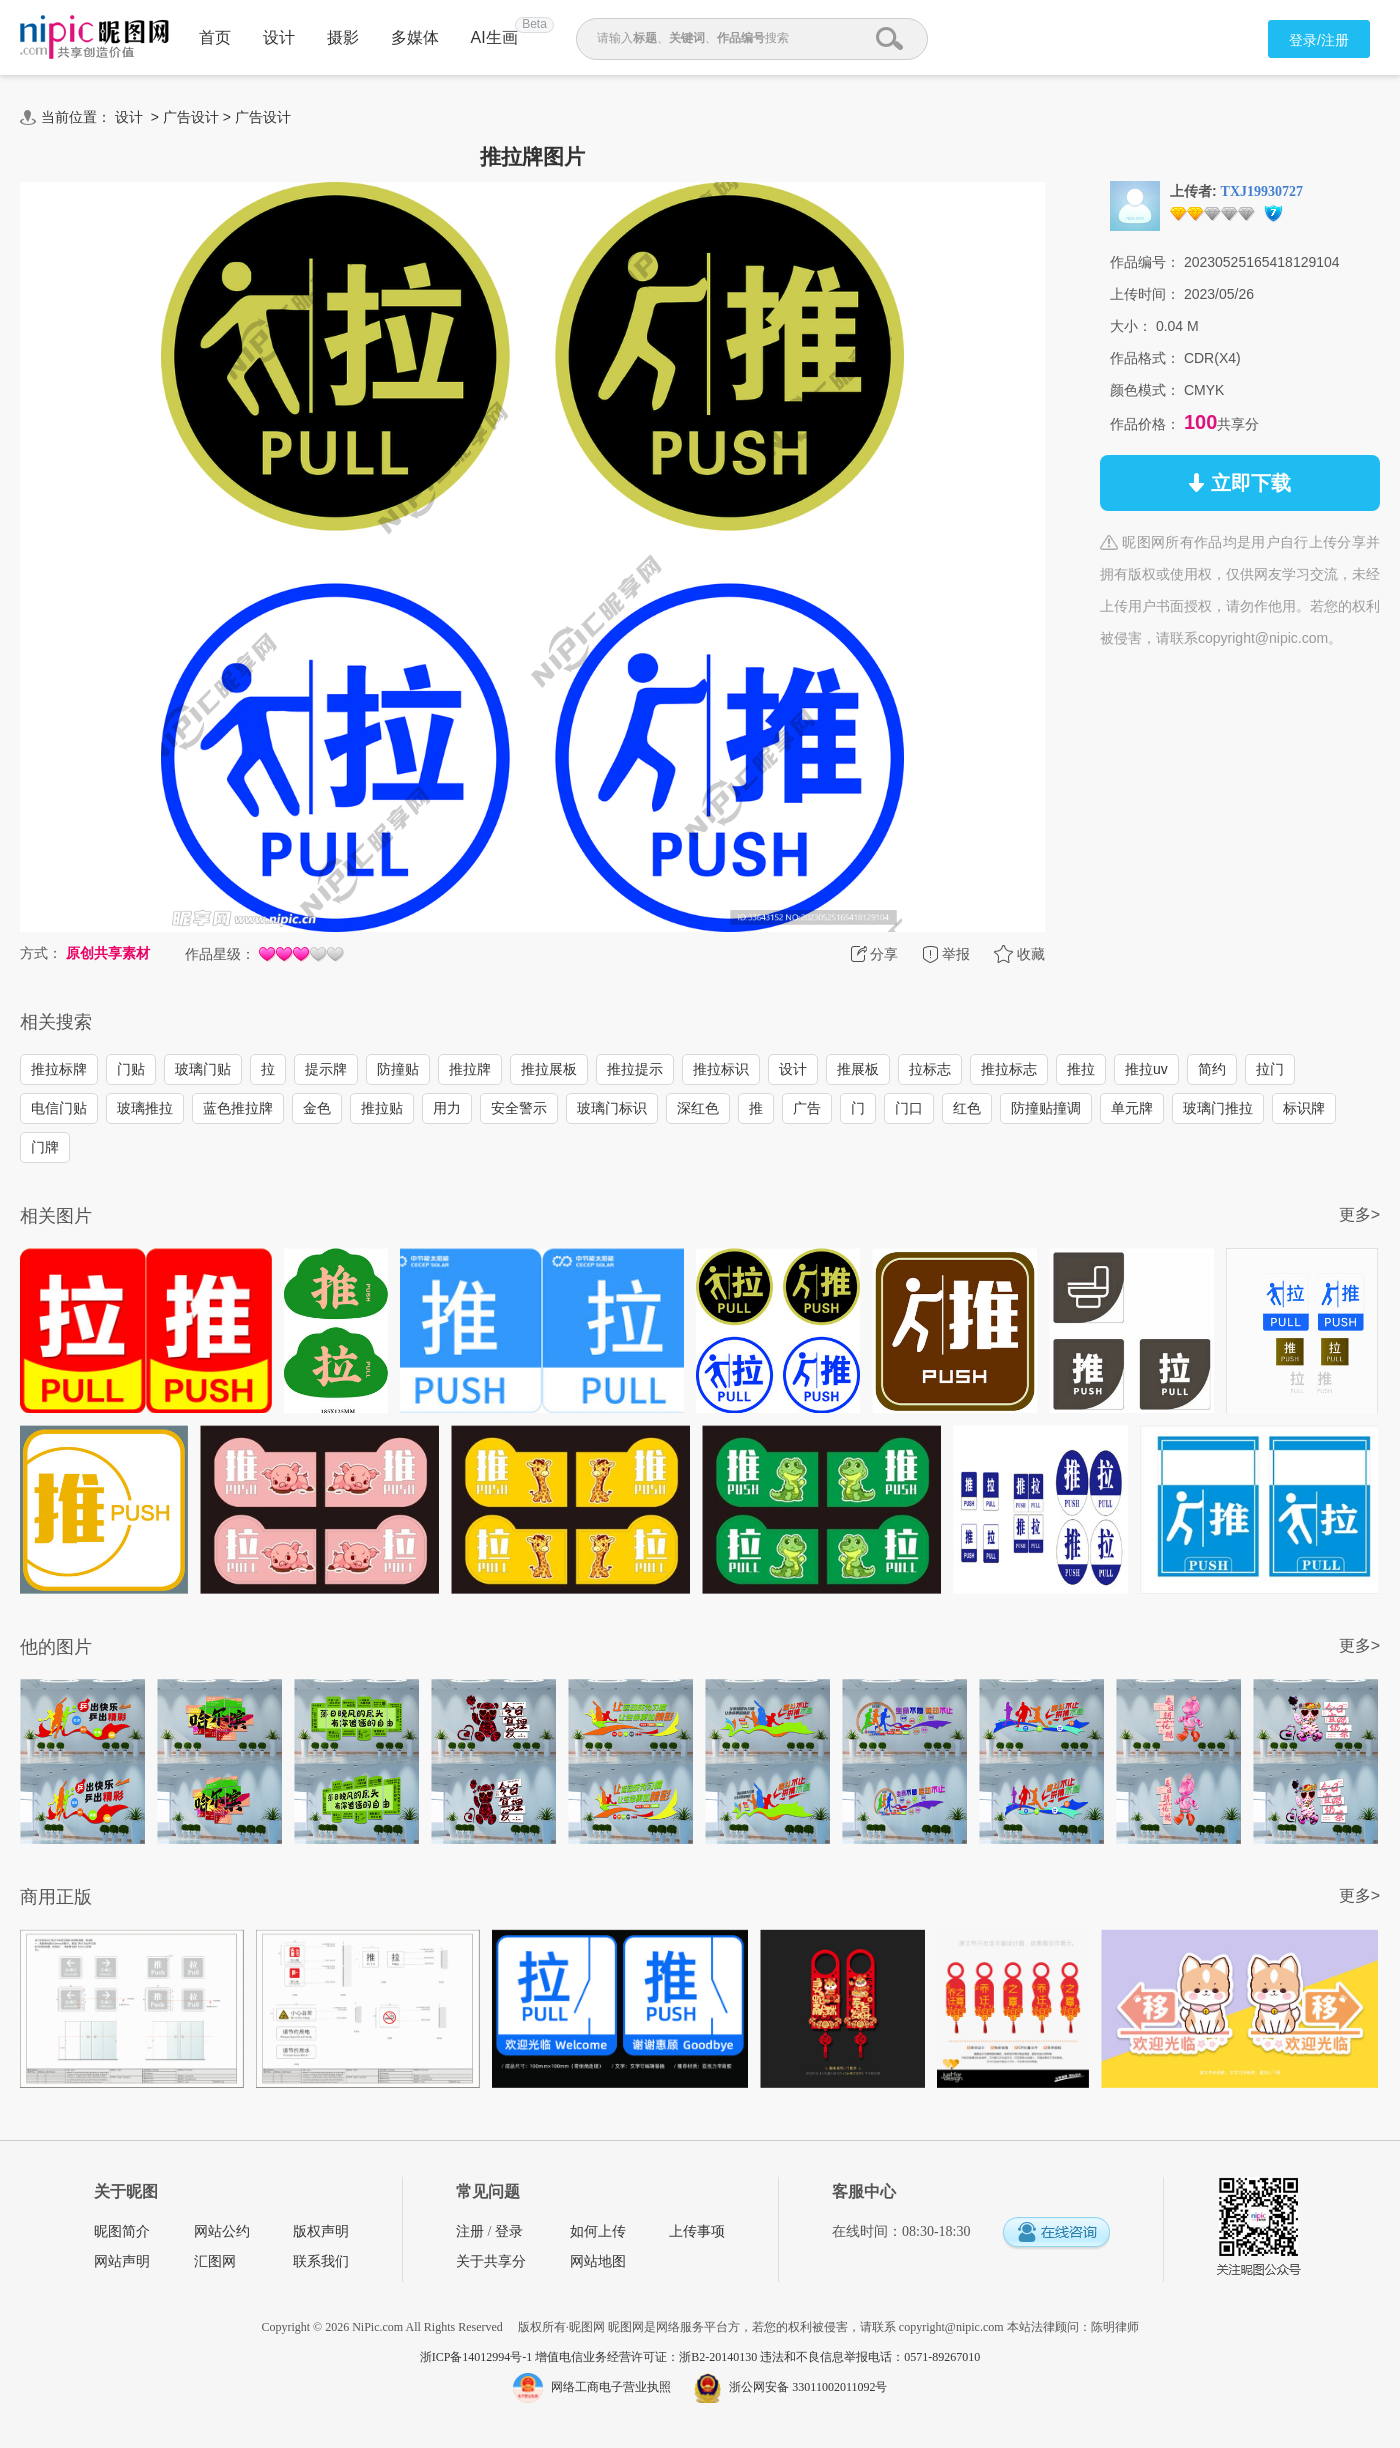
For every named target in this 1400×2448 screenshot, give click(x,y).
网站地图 (598, 2261)
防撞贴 (398, 1069)
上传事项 (697, 2231)
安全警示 (519, 1108)
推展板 (858, 1069)
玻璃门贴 (203, 1069)
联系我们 (321, 2261)
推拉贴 (382, 1108)
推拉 (1081, 1069)
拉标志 (930, 1069)
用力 (447, 1108)
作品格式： (1145, 358)
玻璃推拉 (145, 1108)
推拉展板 (549, 1069)
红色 (967, 1108)
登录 (509, 2231)
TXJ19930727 (1262, 191)
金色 (317, 1108)
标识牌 (1304, 1108)
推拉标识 (721, 1069)
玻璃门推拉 (1218, 1108)
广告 (807, 1108)
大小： (1131, 326)
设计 (279, 37)
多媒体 (415, 37)
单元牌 (1132, 1108)
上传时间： (1145, 294)
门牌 (45, 1147)
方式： (41, 953)
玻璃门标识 (612, 1108)
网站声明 (122, 2261)
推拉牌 (470, 1069)
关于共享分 (491, 2261)
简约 (1212, 1069)
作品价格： (1145, 424)
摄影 (343, 37)
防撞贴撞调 (1046, 1108)
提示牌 (326, 1069)
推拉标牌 (59, 1069)
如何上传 (598, 2231)
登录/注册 (1319, 40)
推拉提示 (635, 1069)
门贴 (131, 1069)
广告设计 (191, 117)
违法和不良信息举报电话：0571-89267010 (870, 2357)
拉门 (1270, 1069)
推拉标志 (1009, 1069)
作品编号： (1145, 262)
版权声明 (321, 2231)
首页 (215, 37)
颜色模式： (1145, 390)
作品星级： (220, 954)
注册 (470, 2231)
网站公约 (222, 2231)
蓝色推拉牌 (238, 1108)
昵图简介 (122, 2231)
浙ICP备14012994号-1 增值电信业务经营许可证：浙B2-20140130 (590, 2357)
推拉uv (1146, 1069)
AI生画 (494, 37)
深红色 (698, 1108)
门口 (909, 1108)
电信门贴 (59, 1108)
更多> (1359, 1214)
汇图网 (215, 2261)
